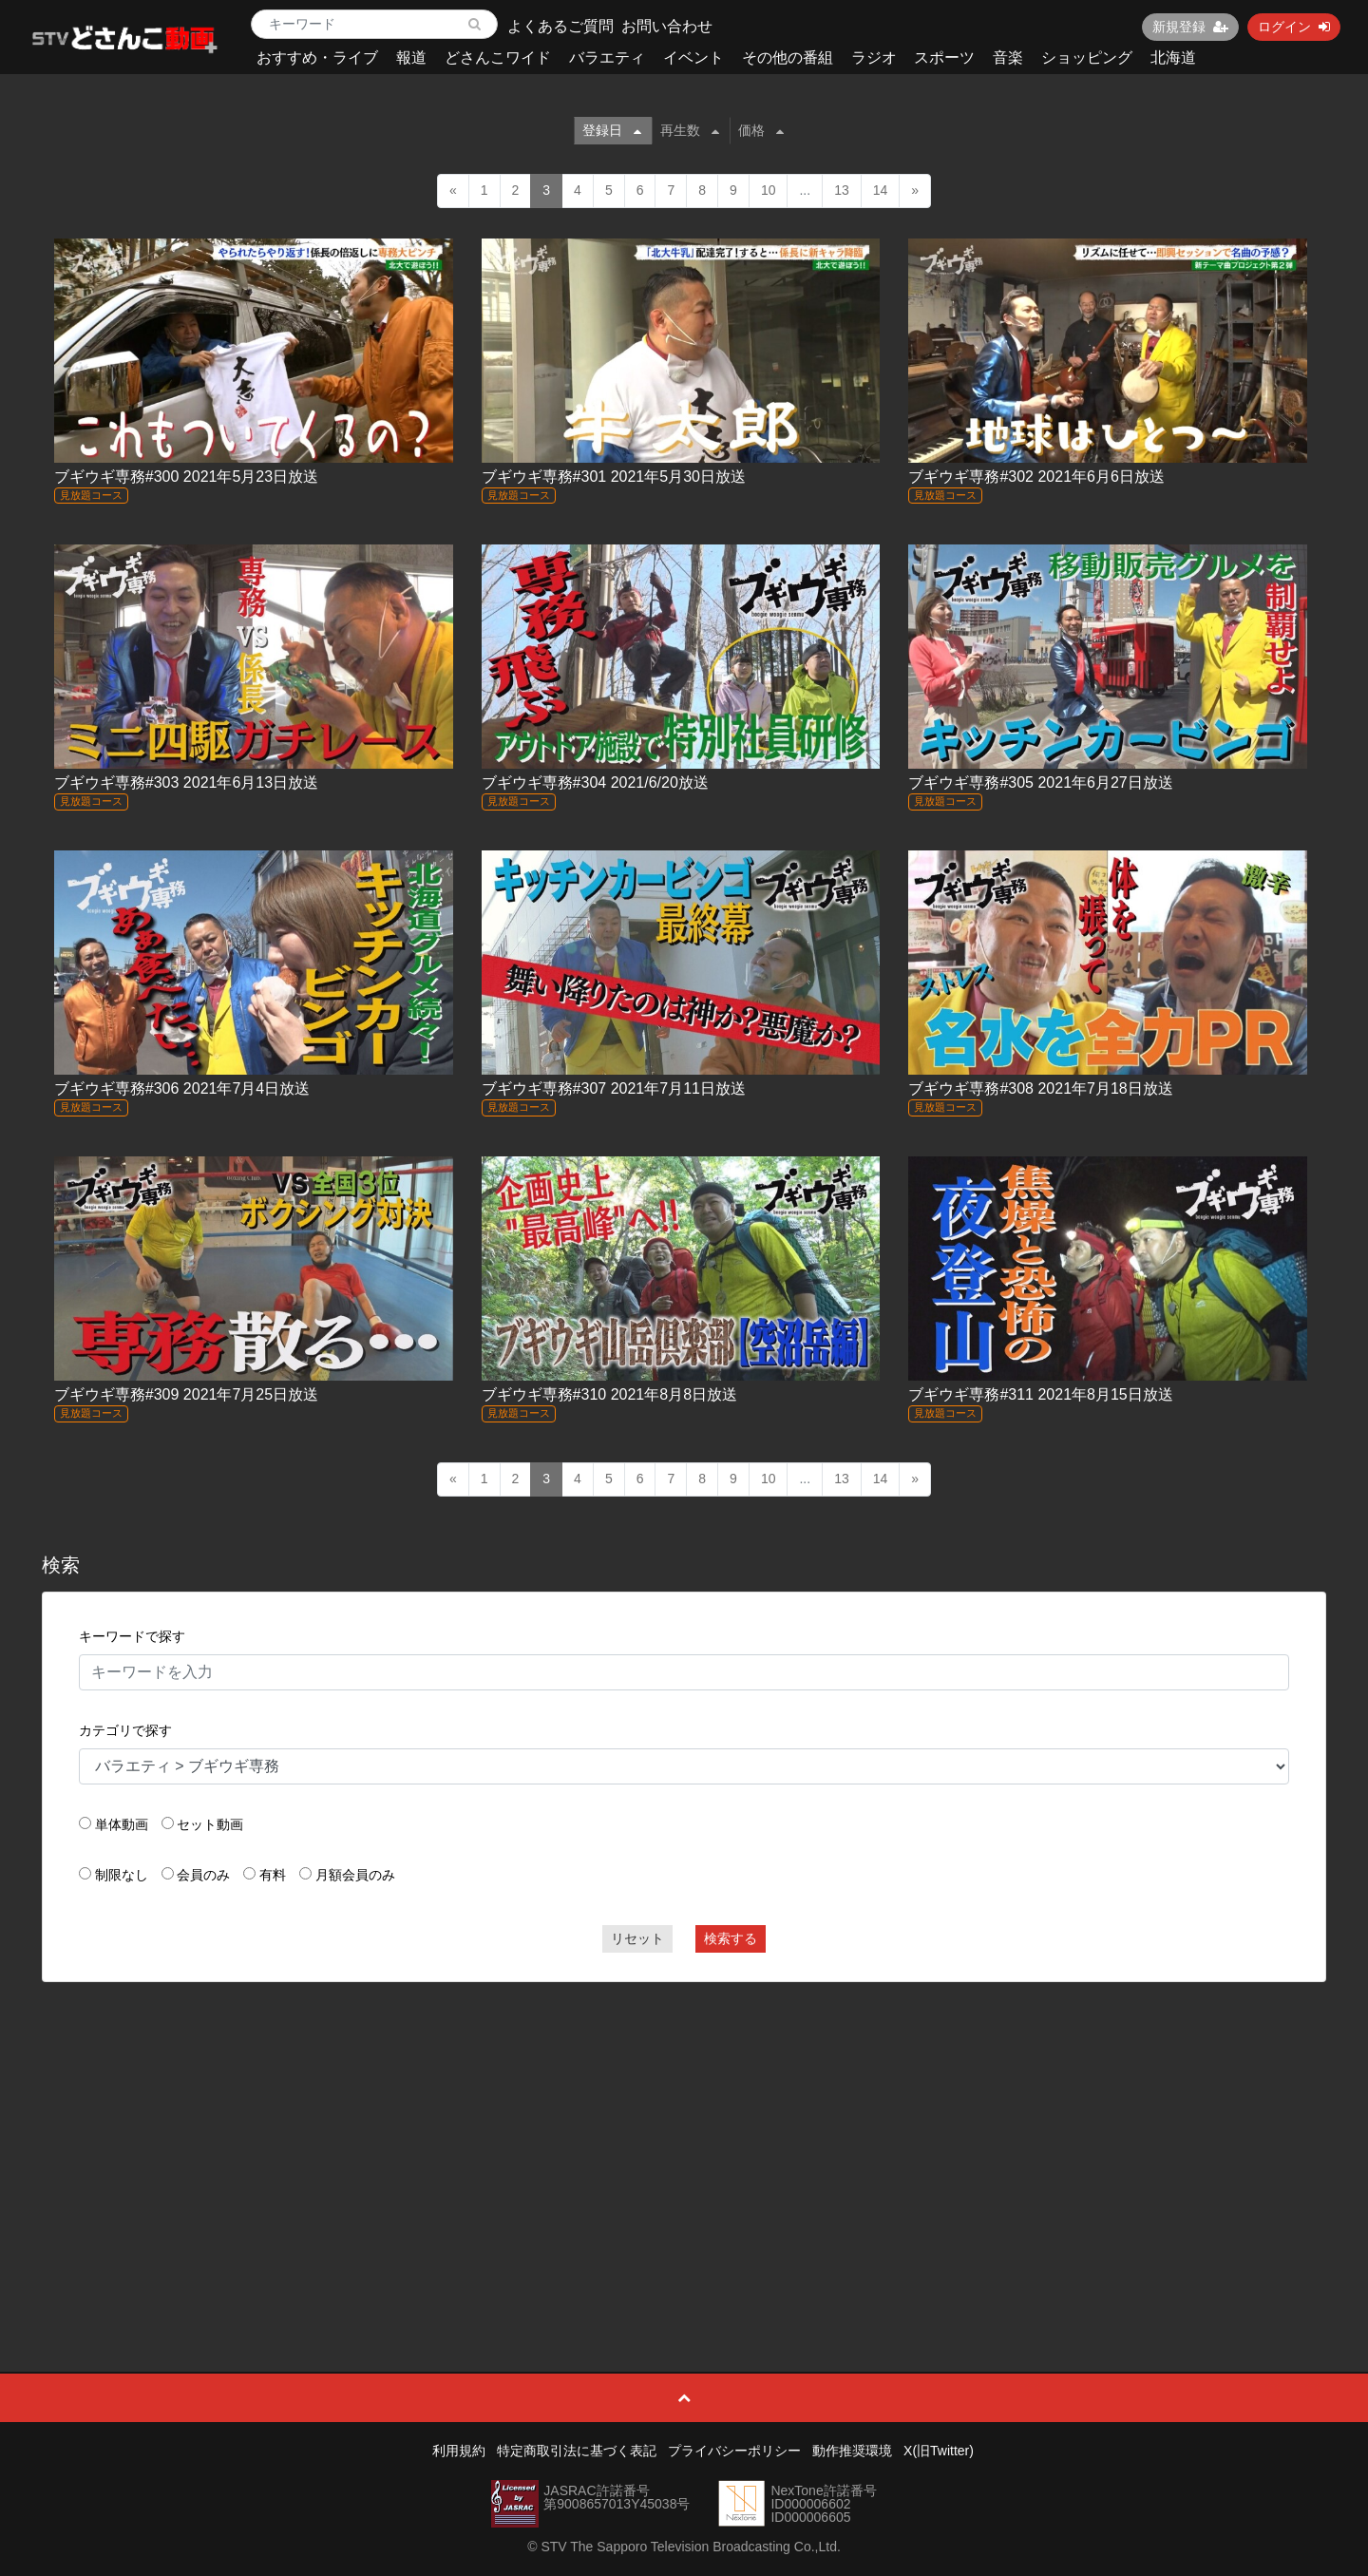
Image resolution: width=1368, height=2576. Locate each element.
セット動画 (210, 1824)
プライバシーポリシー (734, 2450)
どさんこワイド (498, 57)
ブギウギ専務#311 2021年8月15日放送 (1040, 1394)
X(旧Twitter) (938, 2450)
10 (768, 190)
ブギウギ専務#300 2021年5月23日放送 (186, 476)
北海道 (1173, 57)
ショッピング (1086, 57)
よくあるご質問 (560, 26)
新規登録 (1190, 26)
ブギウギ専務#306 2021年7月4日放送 (182, 1088)
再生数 (689, 130)
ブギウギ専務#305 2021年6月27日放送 (1040, 782)
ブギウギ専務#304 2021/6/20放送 (595, 782)
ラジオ (874, 57)
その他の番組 (787, 57)
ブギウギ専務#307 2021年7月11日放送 (614, 1088)
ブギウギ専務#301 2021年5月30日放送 (614, 476)
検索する (730, 1938)
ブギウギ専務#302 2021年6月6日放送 (1036, 476)
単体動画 (121, 1824)
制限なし (121, 1874)
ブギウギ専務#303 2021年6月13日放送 (186, 782)
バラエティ (607, 57)
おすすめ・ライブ (317, 57)
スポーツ (944, 57)
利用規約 (458, 2450)
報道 (411, 57)
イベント (693, 57)
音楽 (1008, 57)
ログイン (1294, 26)
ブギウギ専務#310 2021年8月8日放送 (609, 1394)
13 (841, 190)
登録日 (611, 130)
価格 (761, 130)
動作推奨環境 (852, 2450)
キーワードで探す (132, 1636)
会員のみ (203, 1874)
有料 (272, 1874)
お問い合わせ (666, 26)
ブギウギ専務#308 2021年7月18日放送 (1040, 1088)
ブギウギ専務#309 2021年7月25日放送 (186, 1394)
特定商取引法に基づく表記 (576, 2450)
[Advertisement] (684, 2134)
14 (880, 190)
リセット (637, 1938)
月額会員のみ (355, 1874)
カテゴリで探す (125, 1730)
